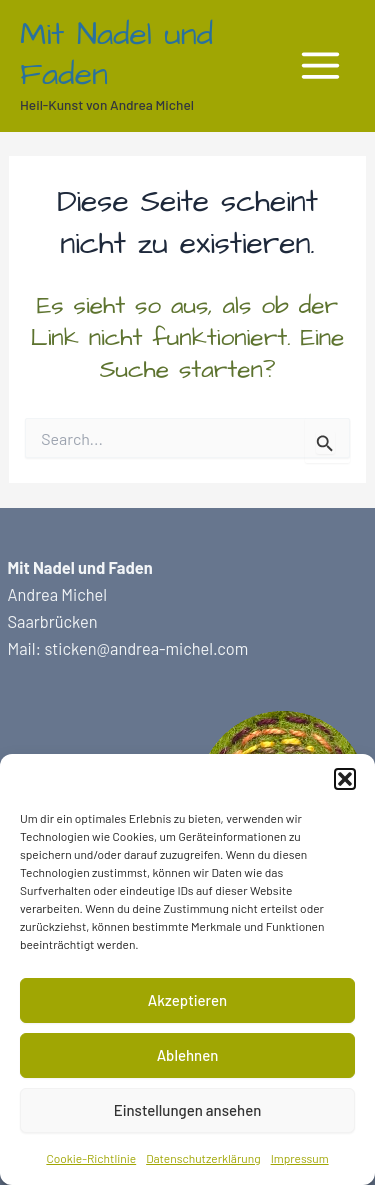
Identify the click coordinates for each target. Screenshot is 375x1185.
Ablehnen (188, 1055)
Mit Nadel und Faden (116, 54)
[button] (345, 779)
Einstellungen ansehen (188, 1110)
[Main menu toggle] (320, 66)
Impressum (300, 1158)
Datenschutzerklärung (203, 1158)
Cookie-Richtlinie (91, 1158)
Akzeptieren (187, 1000)
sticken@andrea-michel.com (146, 648)
